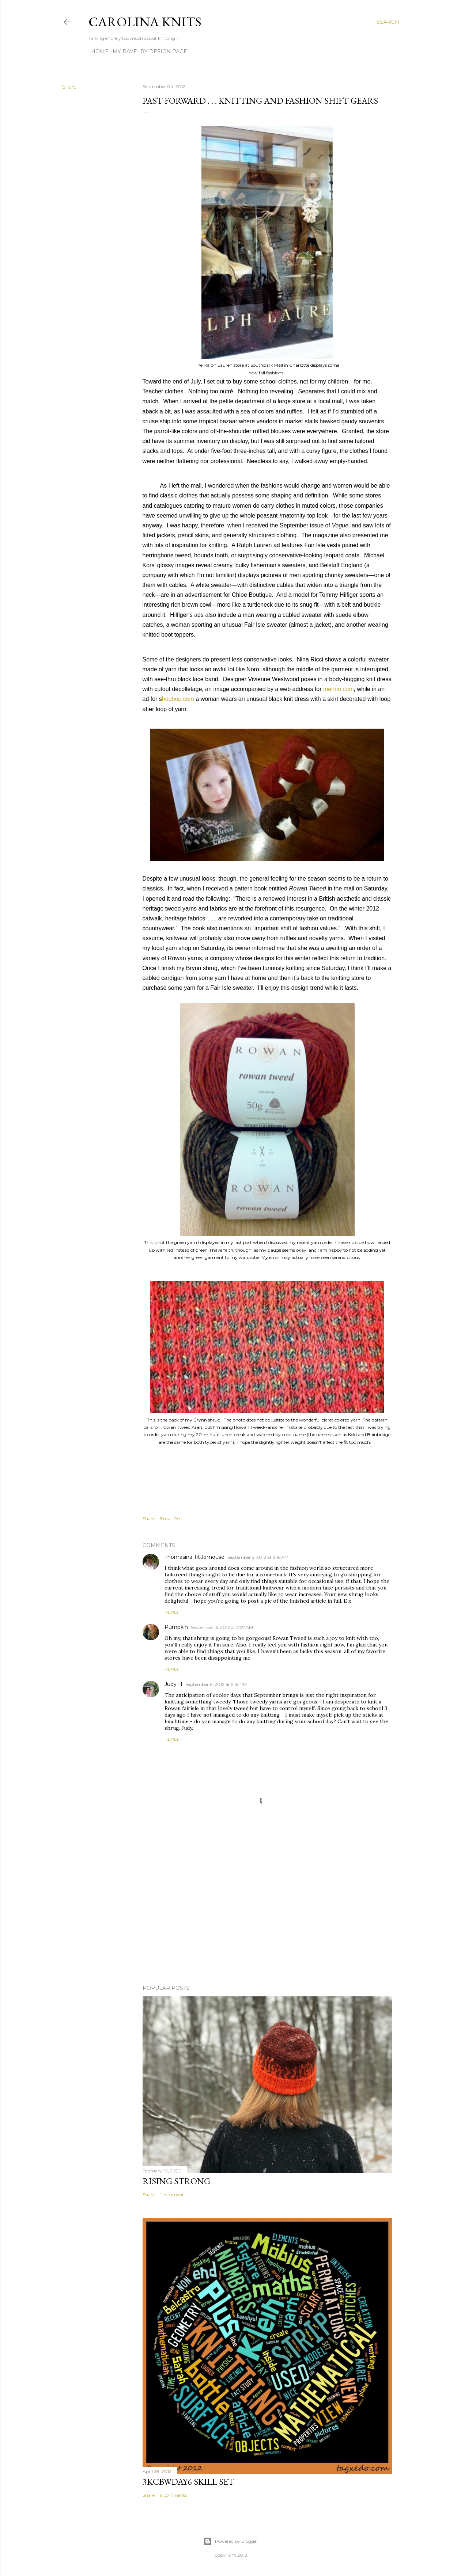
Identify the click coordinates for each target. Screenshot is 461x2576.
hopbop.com (178, 699)
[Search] (388, 22)
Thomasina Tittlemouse (194, 1557)
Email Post (171, 1518)
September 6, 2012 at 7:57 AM (222, 1627)
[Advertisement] (267, 1915)
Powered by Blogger (230, 2541)
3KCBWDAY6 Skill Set (188, 2481)
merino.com (338, 689)
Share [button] (69, 87)
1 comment (172, 2194)
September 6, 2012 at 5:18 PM (216, 1684)
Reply (172, 1612)
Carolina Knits (144, 21)
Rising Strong (176, 2181)
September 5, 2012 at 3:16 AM (257, 1557)
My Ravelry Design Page (147, 51)
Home (97, 51)
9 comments (173, 2495)
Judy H (173, 1684)
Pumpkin (176, 1627)
